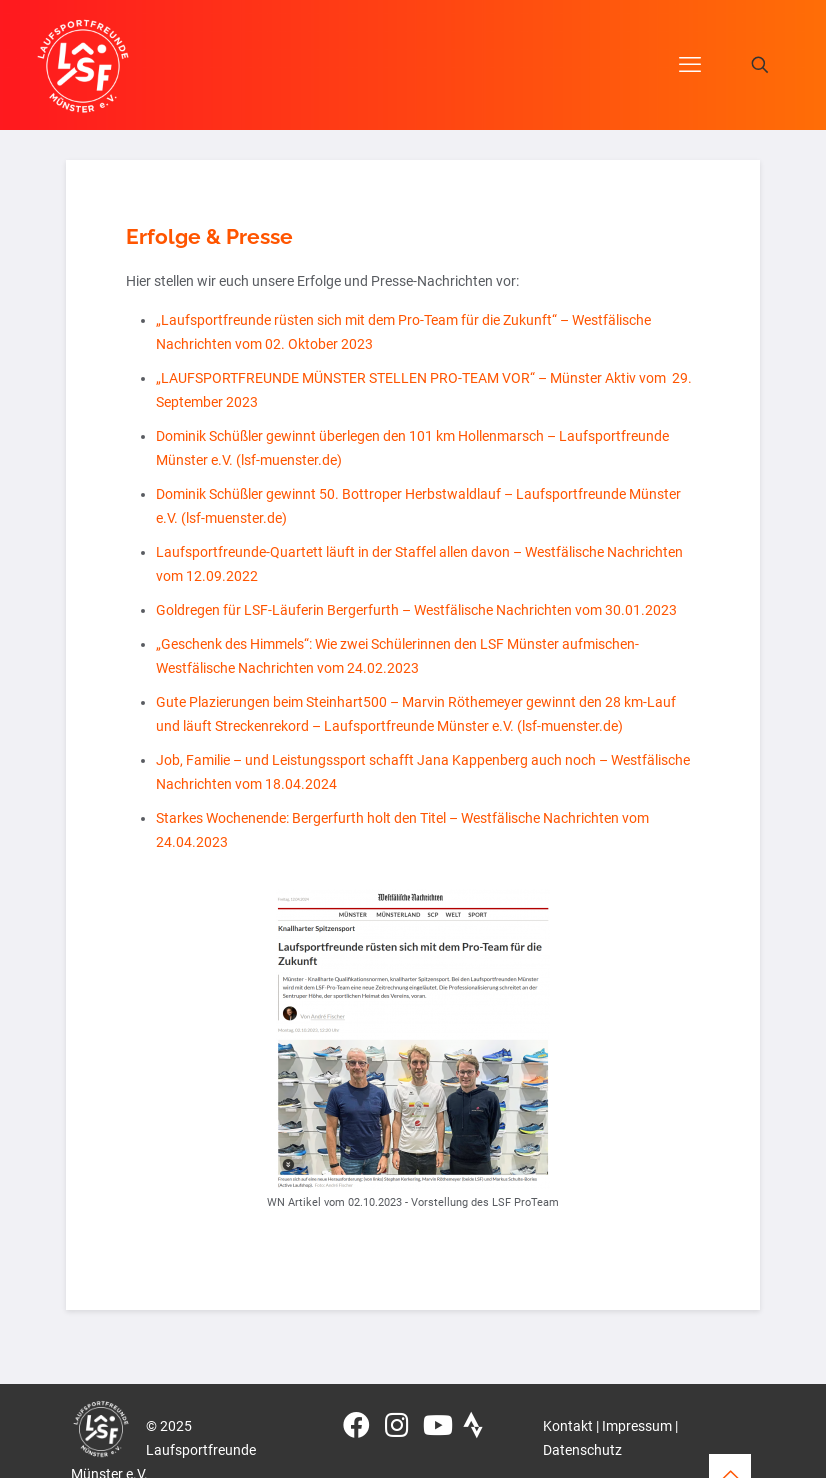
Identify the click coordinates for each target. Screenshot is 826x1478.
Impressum (637, 1426)
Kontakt (568, 1426)
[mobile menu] (690, 65)
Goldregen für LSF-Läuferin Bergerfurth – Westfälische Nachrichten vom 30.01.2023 (416, 610)
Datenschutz (582, 1450)
